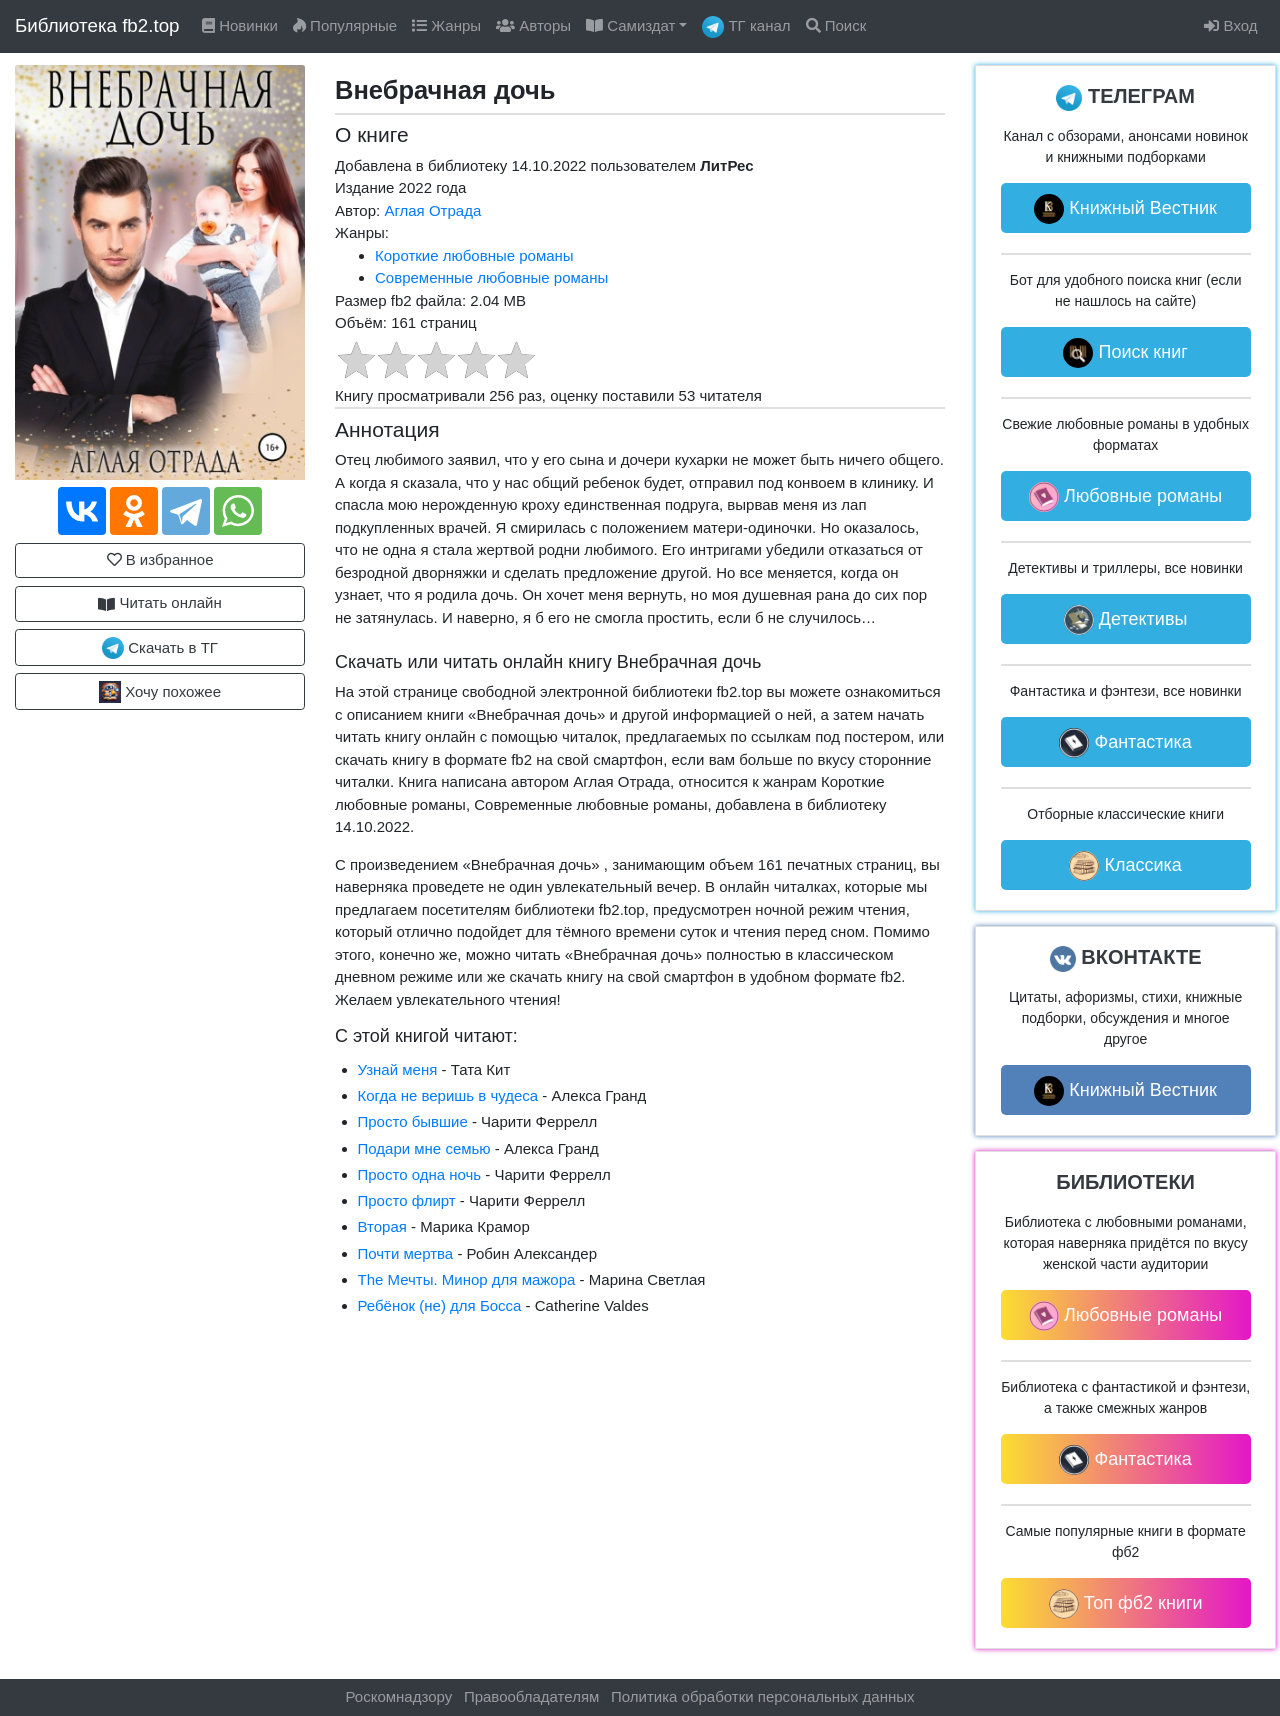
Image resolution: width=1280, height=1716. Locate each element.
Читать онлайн (160, 603)
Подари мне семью (424, 1148)
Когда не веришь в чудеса (448, 1095)
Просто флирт (407, 1200)
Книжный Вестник (1125, 209)
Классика (1125, 866)
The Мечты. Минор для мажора (467, 1279)
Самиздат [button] (630, 25)
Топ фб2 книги (1126, 1604)
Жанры (446, 25)
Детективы (1126, 620)
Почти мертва (406, 1253)
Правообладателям (531, 1696)
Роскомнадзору (399, 1696)
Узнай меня (398, 1069)
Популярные (345, 25)
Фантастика (1125, 743)
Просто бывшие (413, 1121)
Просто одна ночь (420, 1174)
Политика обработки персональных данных (762, 1696)
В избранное (160, 559)
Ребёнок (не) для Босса (440, 1305)
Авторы (533, 25)
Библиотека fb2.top (97, 25)
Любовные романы (1125, 497)
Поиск (836, 25)
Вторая (382, 1226)
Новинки (240, 25)
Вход (1230, 25)
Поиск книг (1125, 353)
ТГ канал (746, 27)
